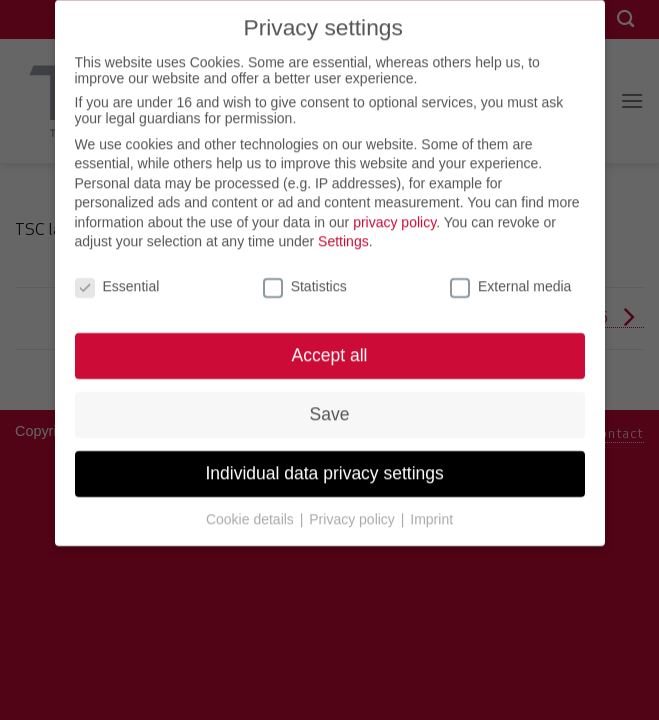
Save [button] (330, 405)
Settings (343, 232)
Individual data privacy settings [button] (329, 464)
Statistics (305, 277)
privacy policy (394, 213)
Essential (117, 277)
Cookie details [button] (252, 510)
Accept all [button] (330, 346)
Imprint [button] (431, 510)
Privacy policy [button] (353, 510)
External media (510, 277)
